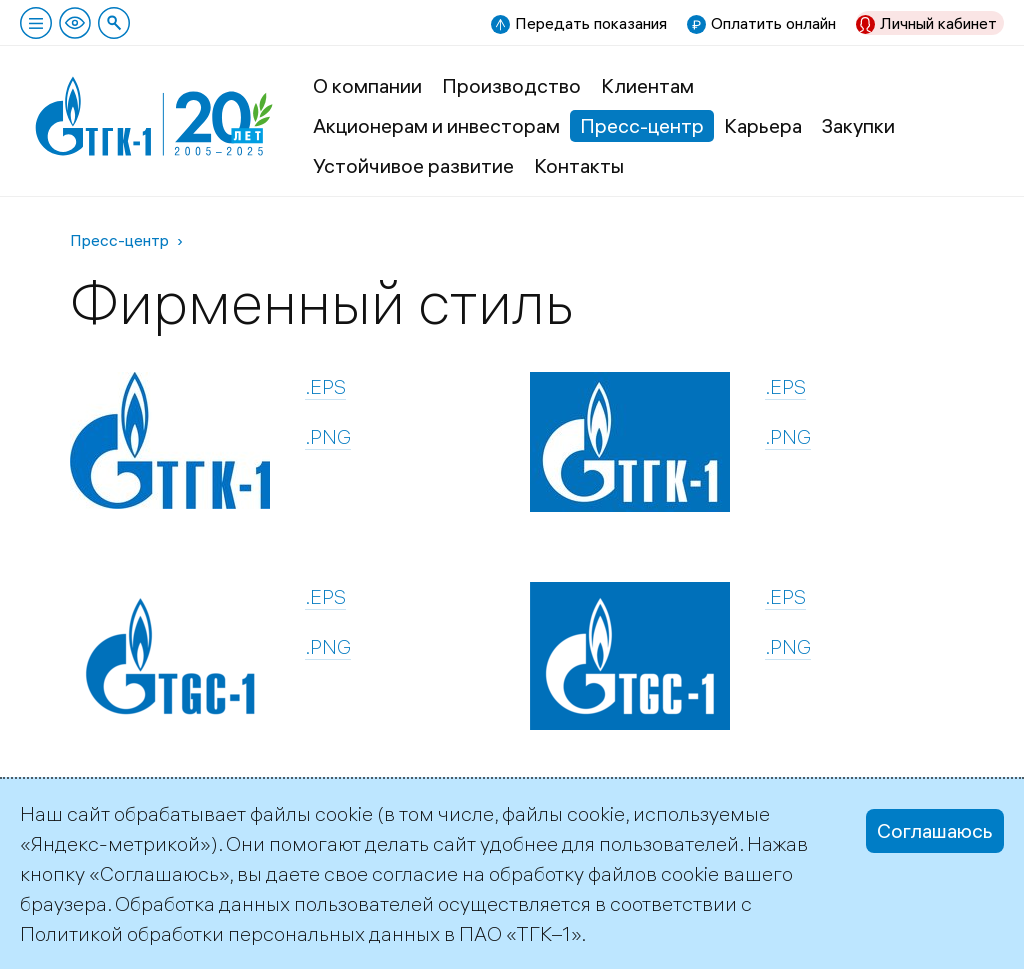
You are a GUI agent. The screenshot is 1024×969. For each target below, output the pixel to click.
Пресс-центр (642, 125)
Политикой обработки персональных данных (230, 933)
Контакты (579, 165)
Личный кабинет (938, 23)
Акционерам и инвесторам (436, 125)
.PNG (328, 436)
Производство (511, 85)
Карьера (763, 125)
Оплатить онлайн (773, 23)
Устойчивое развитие (413, 165)
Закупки (858, 125)
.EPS (325, 386)
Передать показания (591, 23)
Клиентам (647, 85)
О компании (367, 85)
